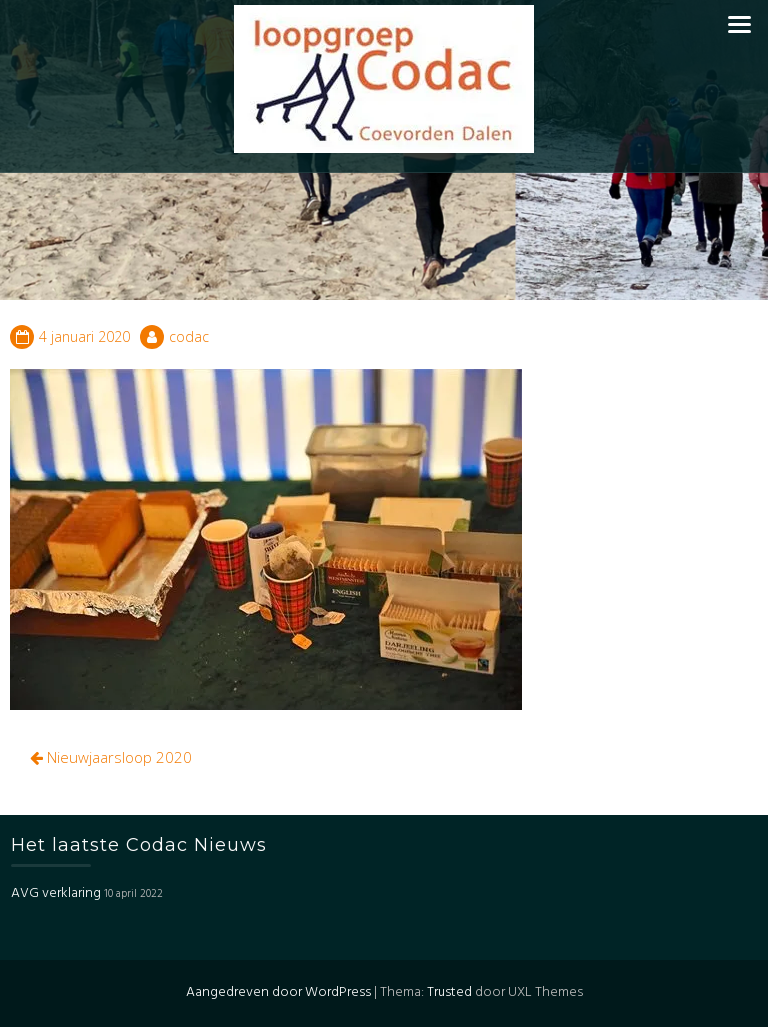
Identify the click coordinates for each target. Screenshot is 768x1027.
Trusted (449, 992)
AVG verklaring (56, 893)
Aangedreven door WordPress (278, 992)
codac (189, 336)
